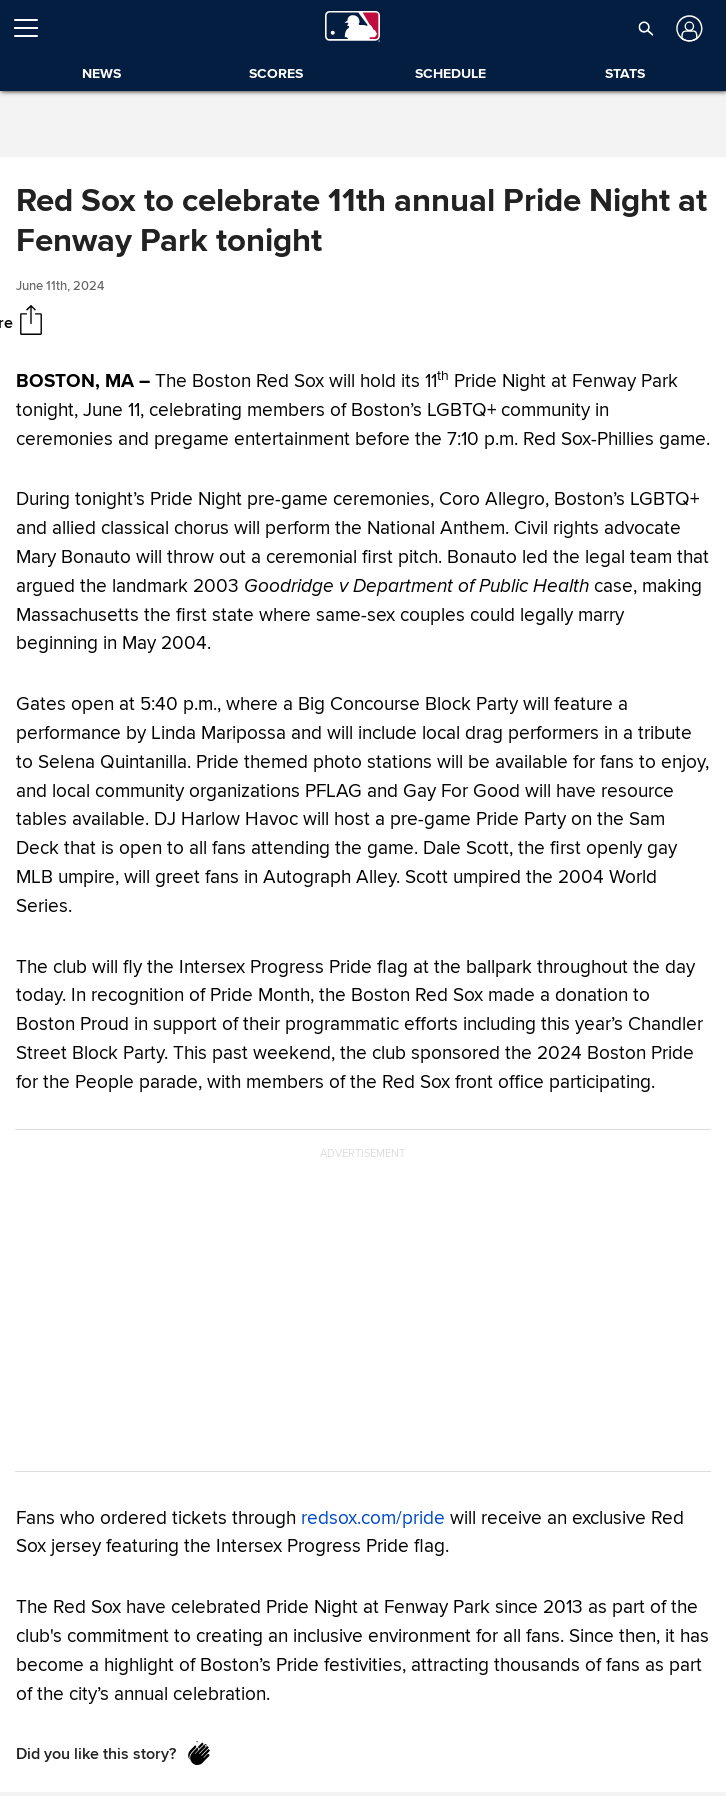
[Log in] (687, 28)
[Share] (31, 322)
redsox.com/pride (373, 1517)
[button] (646, 28)
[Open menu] (34, 28)
